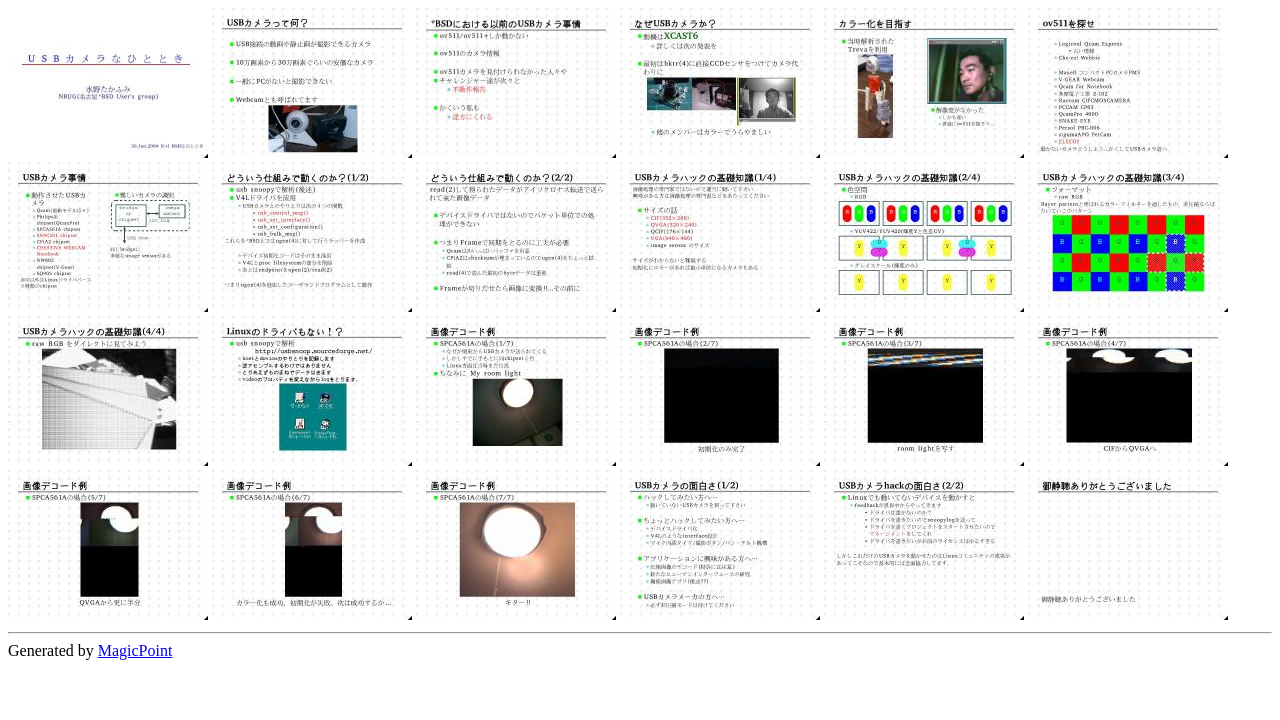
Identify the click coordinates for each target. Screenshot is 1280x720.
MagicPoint (135, 650)
